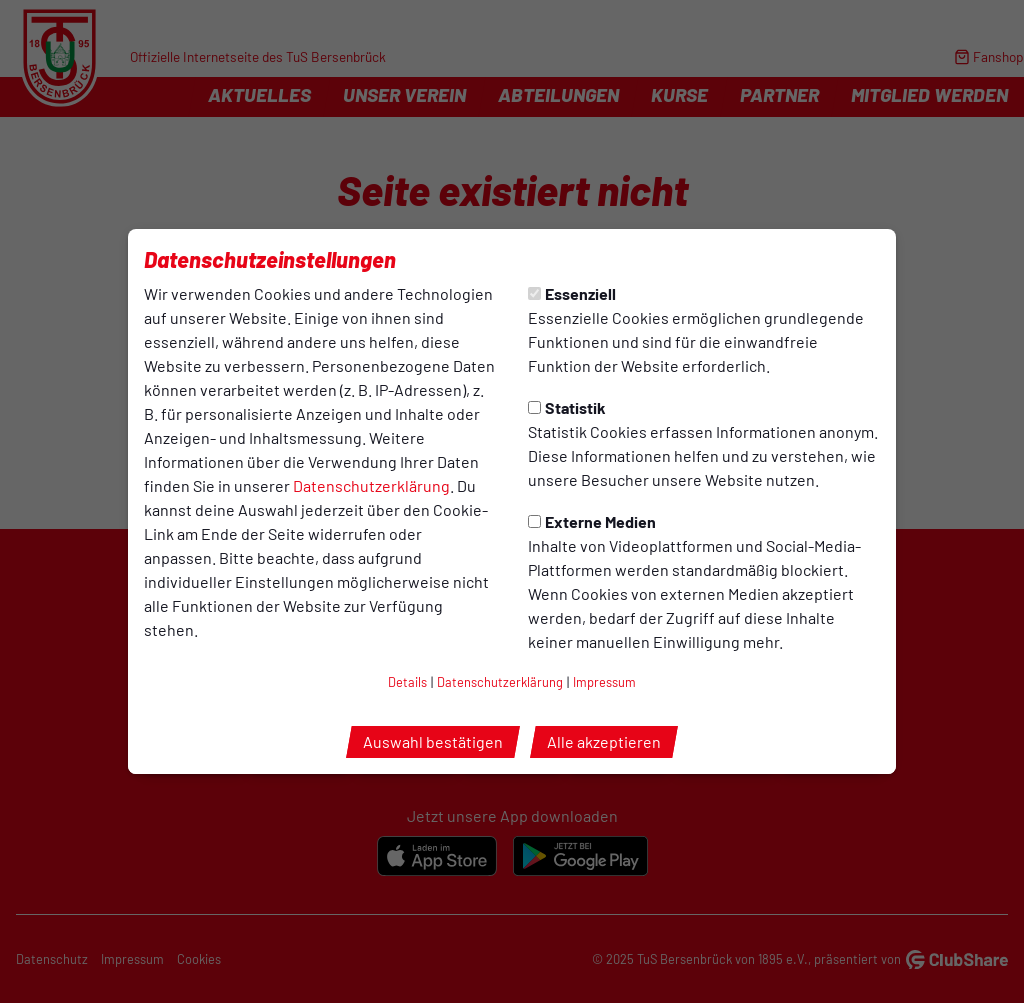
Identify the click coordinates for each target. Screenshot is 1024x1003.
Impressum (604, 682)
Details (407, 682)
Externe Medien (592, 521)
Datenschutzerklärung (371, 485)
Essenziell (572, 293)
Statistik (567, 407)
